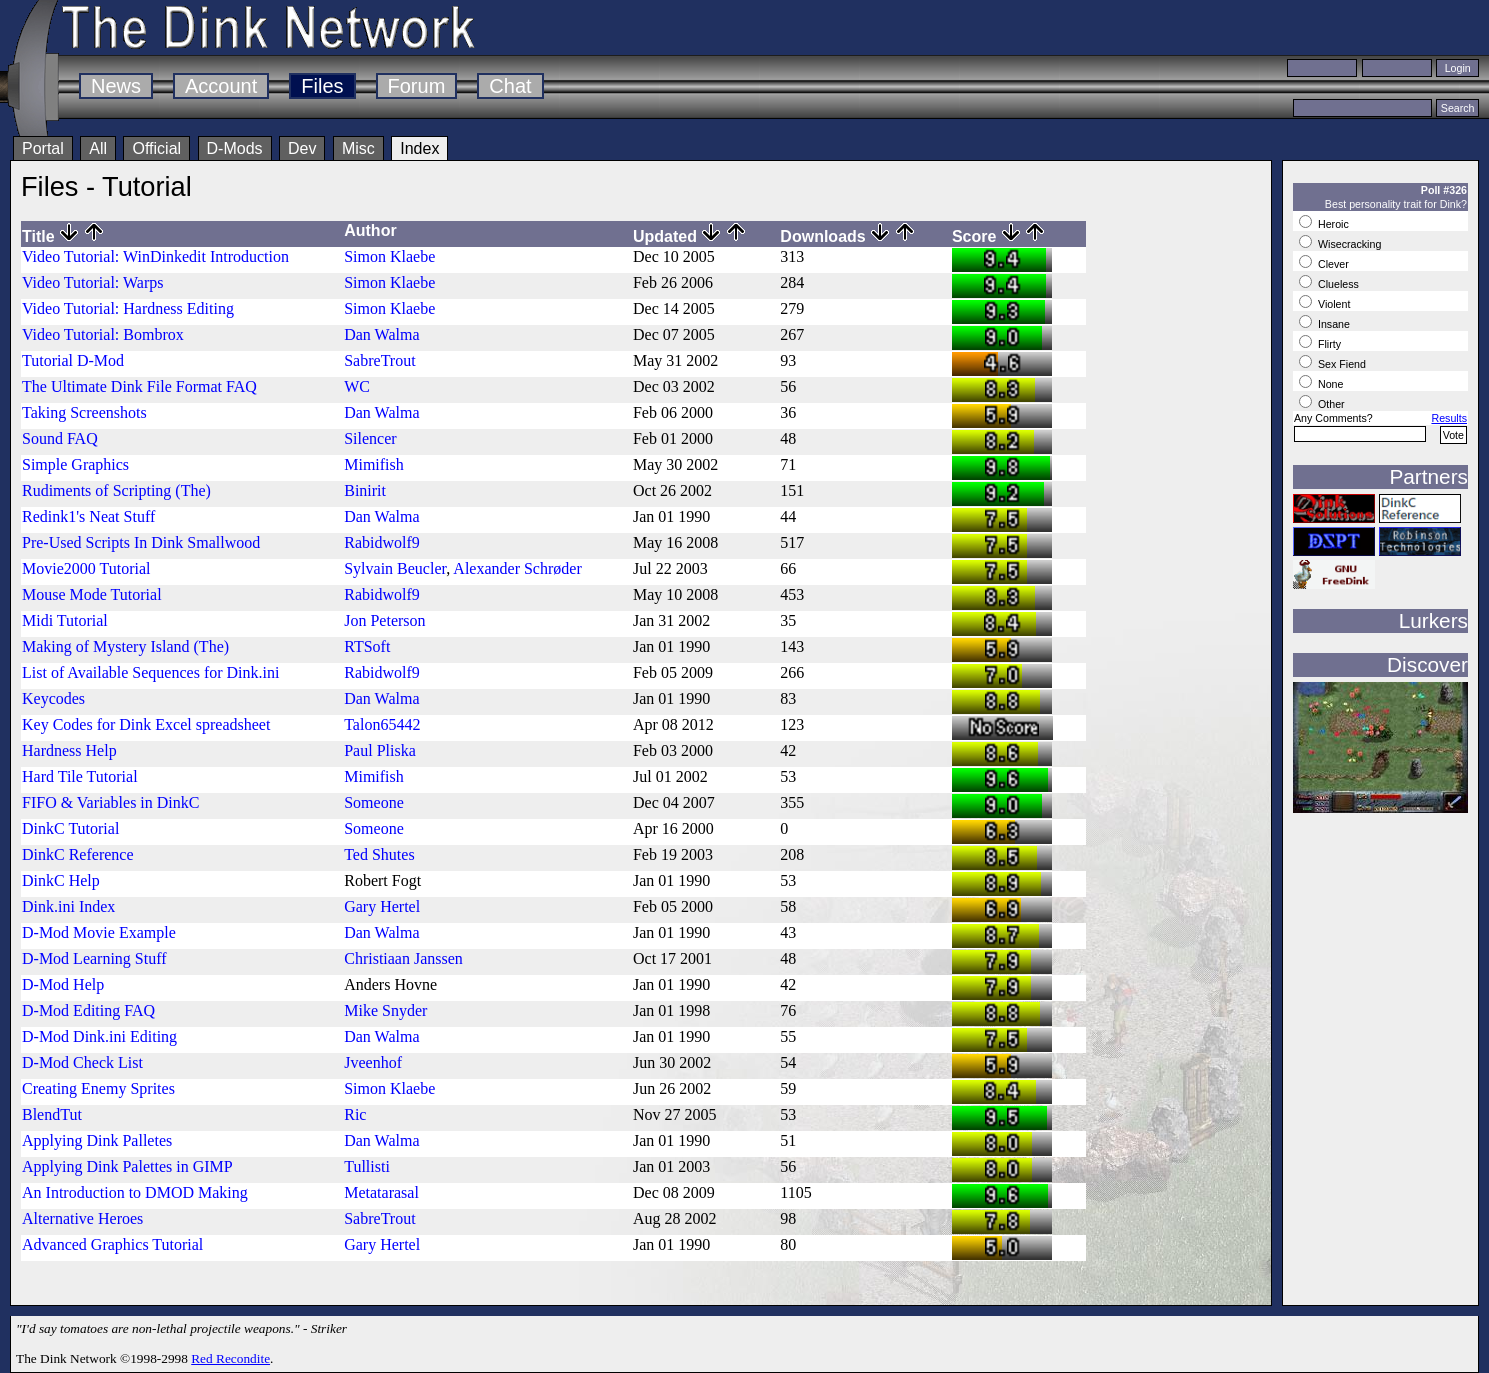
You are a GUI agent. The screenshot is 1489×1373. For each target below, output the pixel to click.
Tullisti (367, 1166)
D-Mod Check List (82, 1062)
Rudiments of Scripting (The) (116, 490)
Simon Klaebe (389, 256)
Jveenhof (373, 1062)
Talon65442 (382, 724)
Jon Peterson (384, 620)
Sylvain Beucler (395, 568)
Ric (355, 1114)
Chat (510, 86)
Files (322, 86)
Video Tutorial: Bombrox (103, 334)
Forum (417, 86)
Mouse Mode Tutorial (92, 594)
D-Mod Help (63, 984)
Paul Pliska (380, 750)
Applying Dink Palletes (97, 1140)
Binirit (365, 490)
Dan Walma (381, 334)
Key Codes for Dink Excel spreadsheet (146, 724)
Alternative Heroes (82, 1218)
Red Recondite (230, 1358)
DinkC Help (61, 880)
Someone (374, 802)
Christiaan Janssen (403, 958)
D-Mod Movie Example (99, 932)
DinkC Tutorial (70, 828)
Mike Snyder (385, 1010)
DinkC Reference (78, 854)
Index (419, 148)
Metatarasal (381, 1192)
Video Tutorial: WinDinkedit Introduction (155, 256)
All (98, 148)
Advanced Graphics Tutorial (112, 1244)
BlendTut (52, 1114)
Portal (43, 148)
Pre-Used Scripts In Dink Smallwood (141, 542)
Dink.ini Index (68, 906)
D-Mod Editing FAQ (88, 1010)
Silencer (370, 438)
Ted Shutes (379, 854)
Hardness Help (69, 750)
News (116, 86)
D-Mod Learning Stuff (94, 958)
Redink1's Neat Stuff (88, 516)
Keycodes (53, 698)
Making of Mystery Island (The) (125, 646)
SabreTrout (379, 360)
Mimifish (374, 464)
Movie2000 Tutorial (86, 568)
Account (221, 86)
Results (1449, 418)
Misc (358, 148)
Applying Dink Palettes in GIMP (127, 1166)
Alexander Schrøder (517, 568)
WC (357, 386)
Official (156, 148)
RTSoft (367, 646)
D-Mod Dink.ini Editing (99, 1036)
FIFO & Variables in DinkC (110, 802)
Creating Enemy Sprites (98, 1088)
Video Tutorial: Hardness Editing (128, 308)
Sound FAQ (60, 438)
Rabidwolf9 (382, 542)
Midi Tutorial (65, 620)
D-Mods (235, 148)
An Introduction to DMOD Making (135, 1192)
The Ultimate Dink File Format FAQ (139, 386)
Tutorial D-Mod (73, 360)
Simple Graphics (75, 464)
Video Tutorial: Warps (92, 282)
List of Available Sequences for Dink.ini (150, 672)
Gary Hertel (382, 906)
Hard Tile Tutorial (80, 776)
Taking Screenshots (84, 412)
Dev (302, 148)
